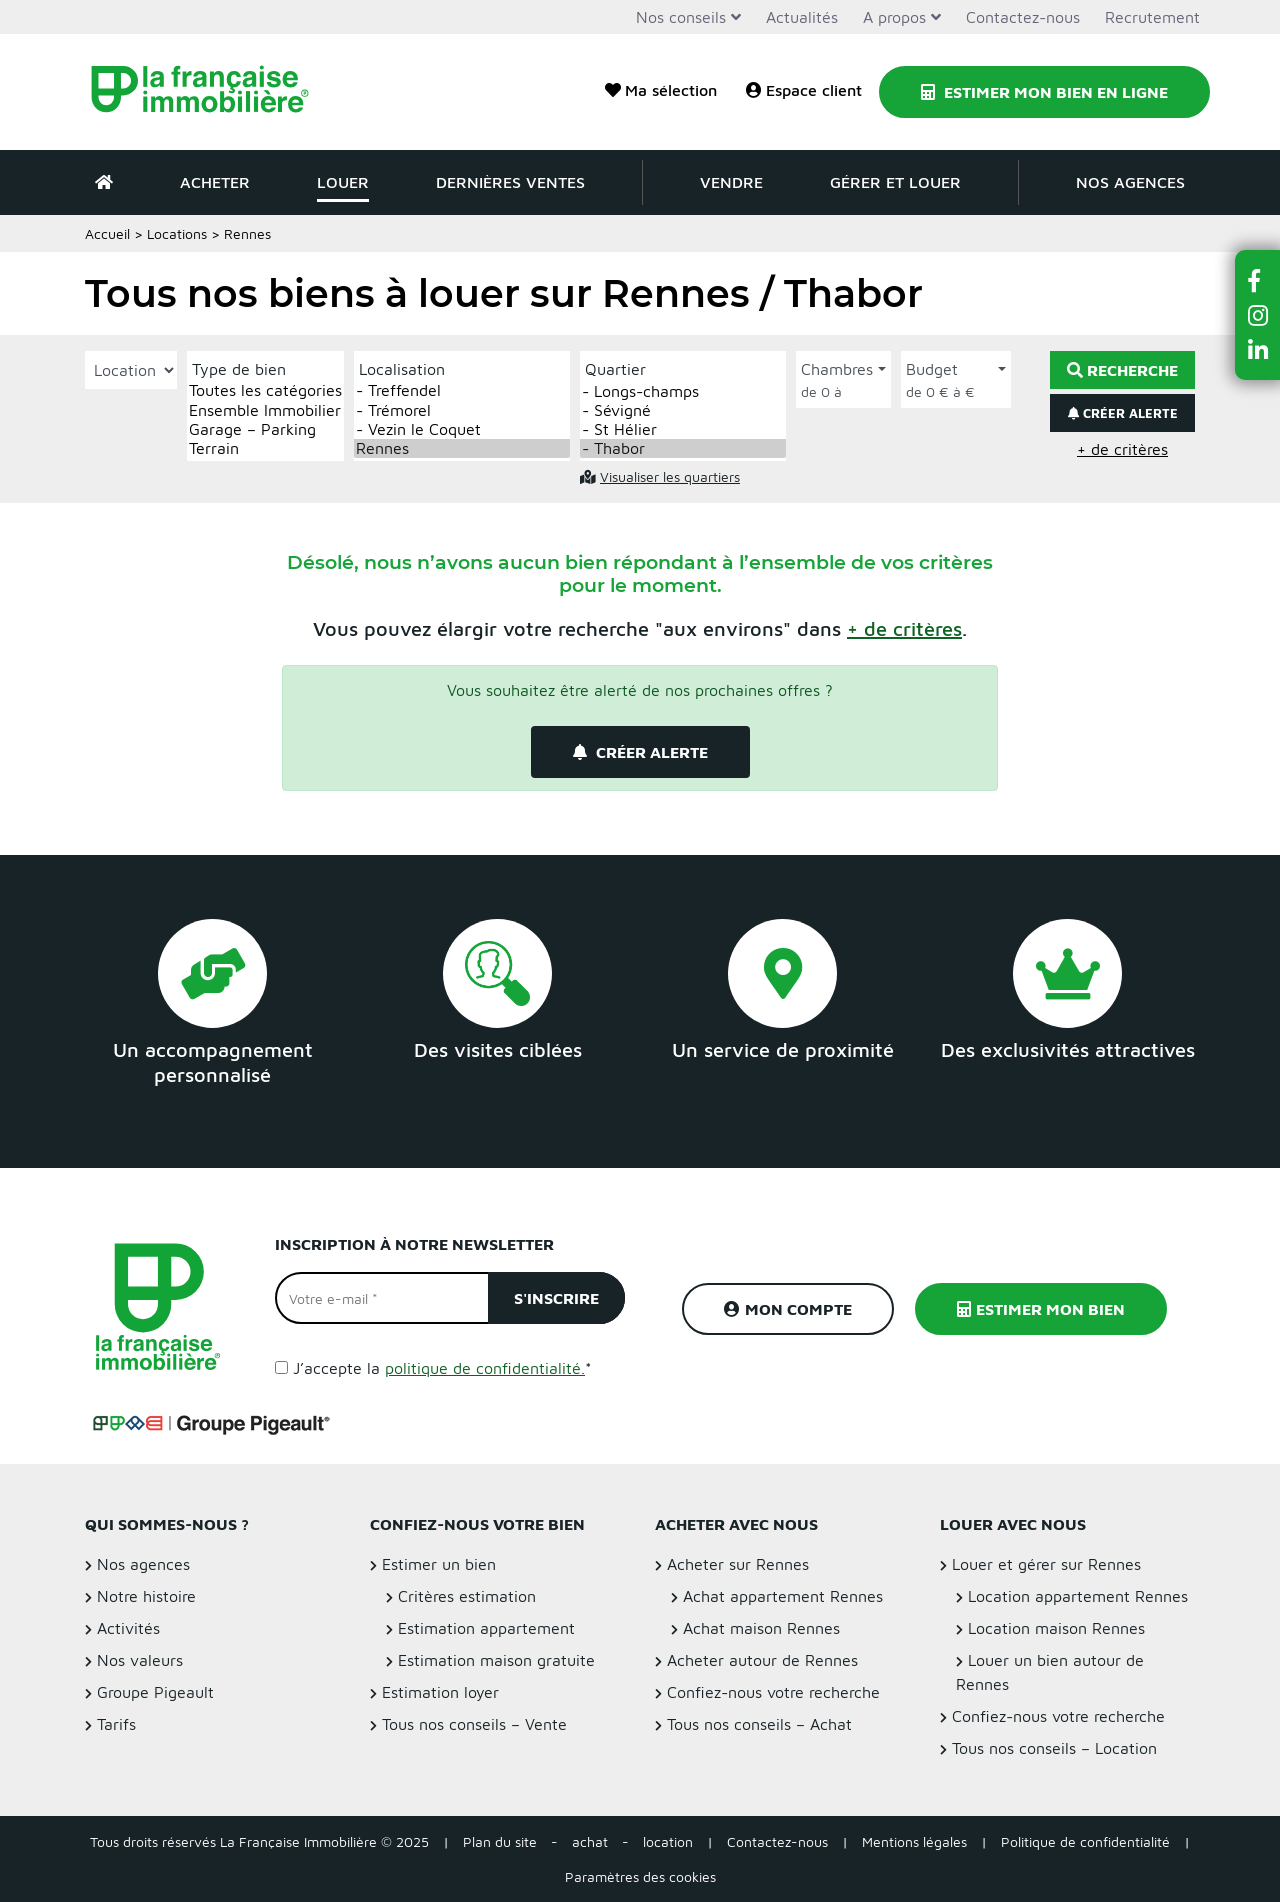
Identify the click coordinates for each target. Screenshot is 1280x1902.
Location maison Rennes (1056, 1628)
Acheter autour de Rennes (762, 1660)
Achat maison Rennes (761, 1628)
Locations (177, 233)
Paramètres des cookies (640, 1876)
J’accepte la (442, 1368)
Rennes (462, 448)
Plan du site (500, 1841)
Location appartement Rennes (1078, 1596)
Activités (128, 1628)
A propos (894, 17)
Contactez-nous (1023, 17)
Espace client (804, 90)
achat (590, 1841)
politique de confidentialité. (485, 1368)
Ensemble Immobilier (265, 410)
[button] (904, 628)
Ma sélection (661, 90)
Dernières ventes (510, 182)
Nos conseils (681, 17)
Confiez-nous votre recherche (773, 1692)
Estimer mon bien (1041, 1309)
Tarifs (116, 1724)
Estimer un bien (439, 1564)
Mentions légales (914, 1841)
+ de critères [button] (1122, 449)
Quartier (615, 369)
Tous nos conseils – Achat (759, 1724)
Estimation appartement (486, 1628)
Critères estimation (467, 1596)
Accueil (107, 233)
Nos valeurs (140, 1660)
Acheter (215, 182)
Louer (343, 182)
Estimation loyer (440, 1692)
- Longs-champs (683, 391)
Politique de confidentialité (1085, 1841)
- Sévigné (683, 410)
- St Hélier (683, 429)
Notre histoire (146, 1596)
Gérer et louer (895, 182)
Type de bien (239, 369)
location (668, 1841)
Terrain (265, 448)
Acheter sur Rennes (738, 1564)
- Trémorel (462, 410)
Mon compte (788, 1309)
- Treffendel (462, 390)
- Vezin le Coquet (462, 429)
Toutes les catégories (265, 390)
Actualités (802, 17)
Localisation (402, 369)
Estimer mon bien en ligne (1044, 92)
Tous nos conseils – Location (1054, 1748)
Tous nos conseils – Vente (474, 1724)
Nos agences (1130, 182)
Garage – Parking (265, 429)
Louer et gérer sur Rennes (1046, 1564)
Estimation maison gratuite (496, 1660)
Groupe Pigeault (155, 1692)
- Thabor (683, 448)
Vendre (731, 182)
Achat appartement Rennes (783, 1596)
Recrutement (1152, 17)
